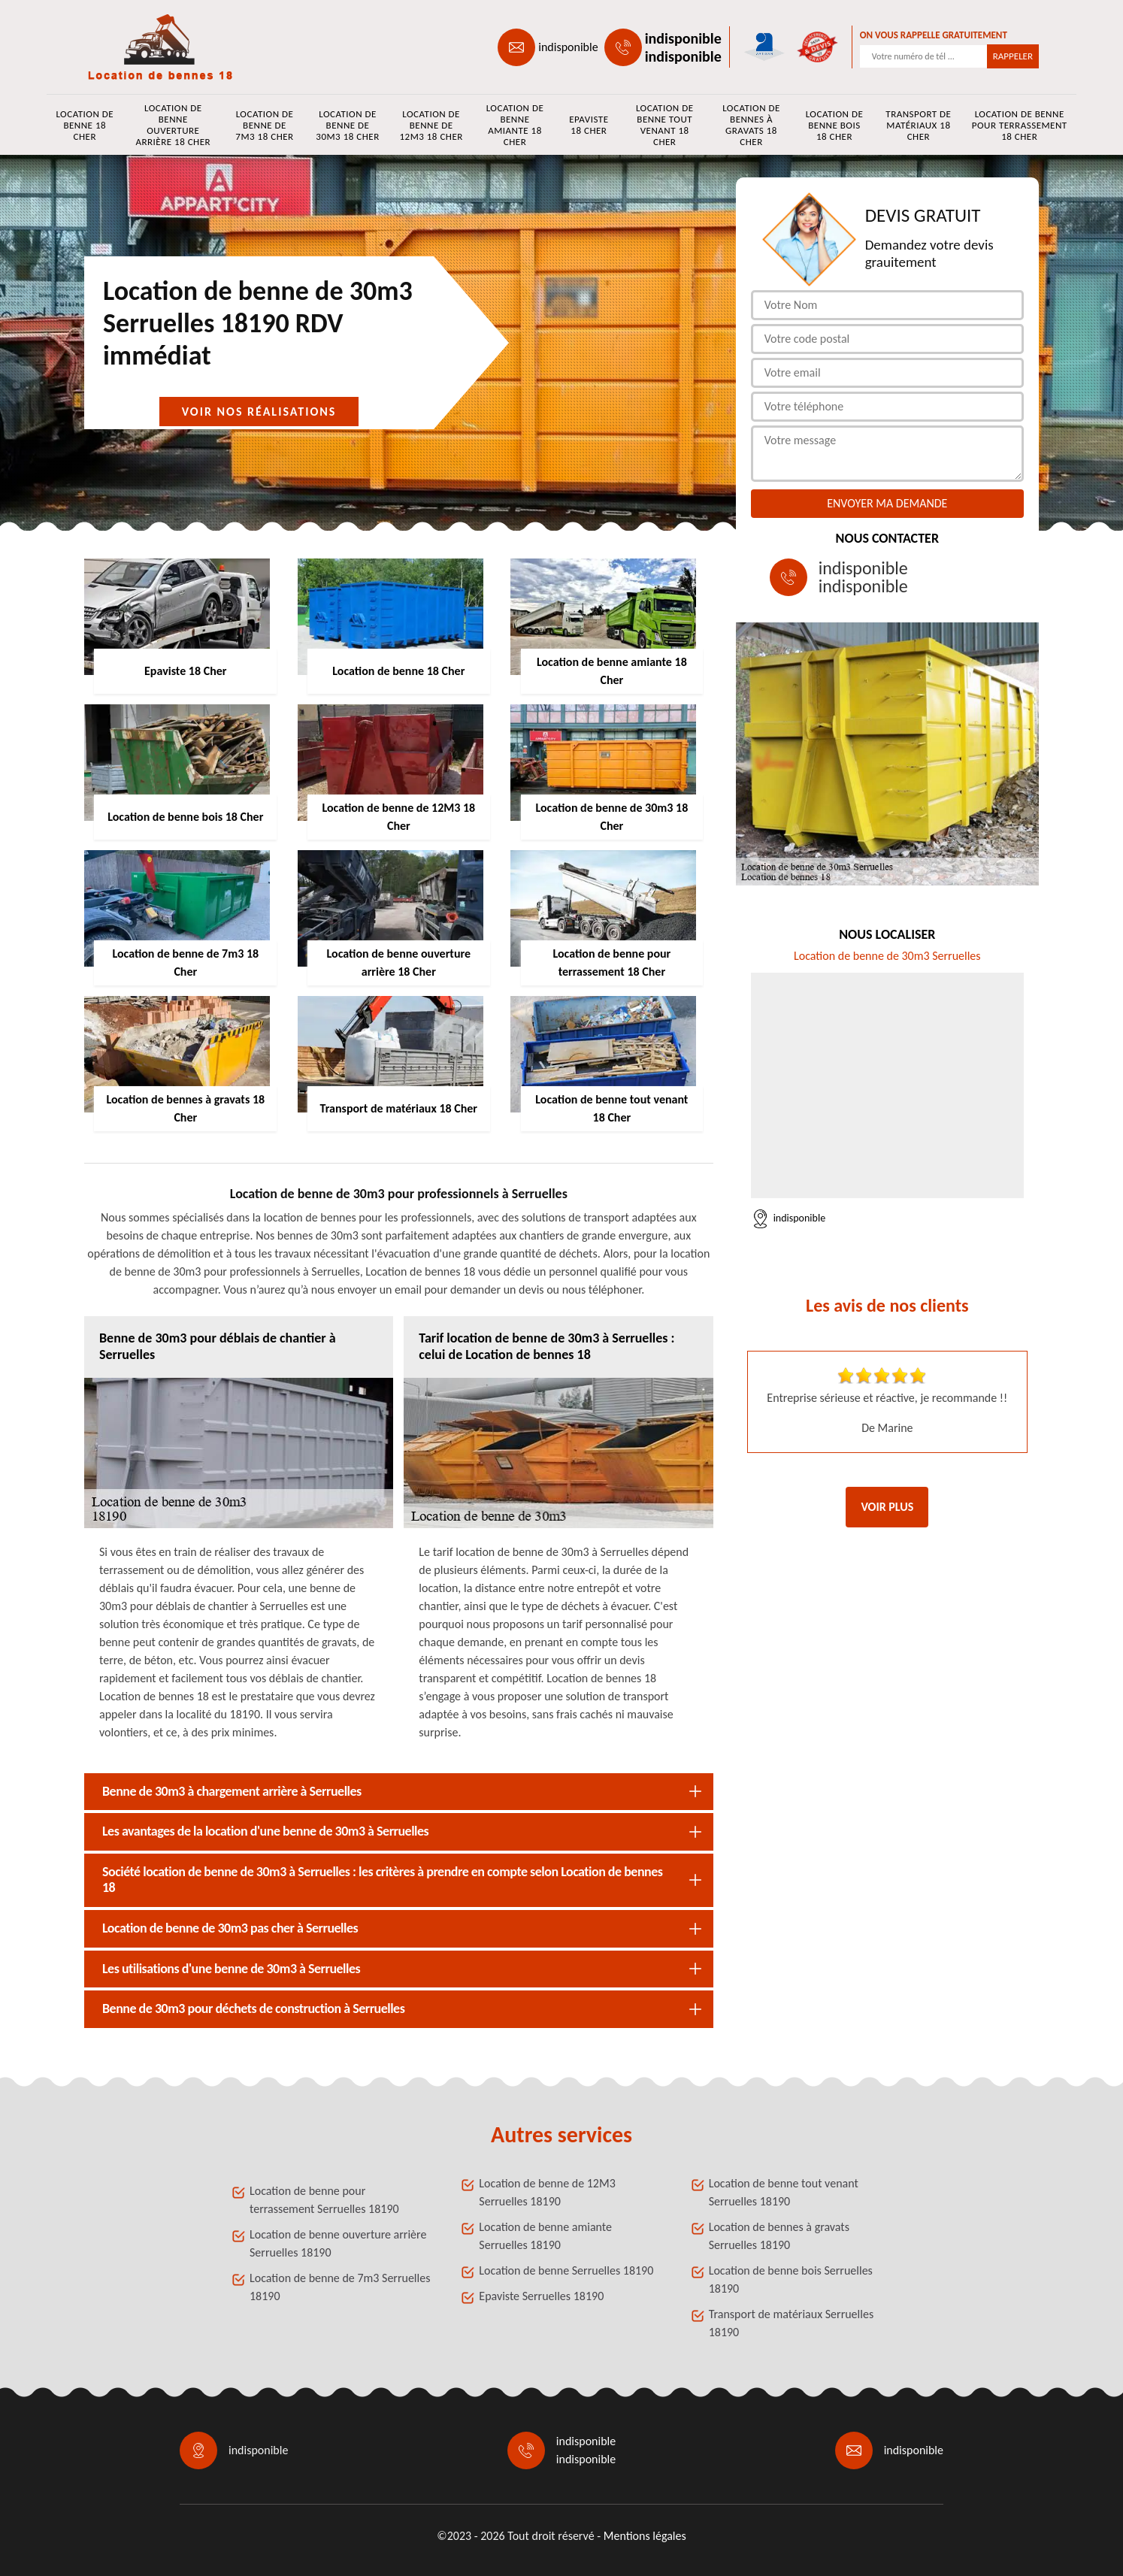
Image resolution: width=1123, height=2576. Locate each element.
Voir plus (887, 1507)
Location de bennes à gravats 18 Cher (751, 125)
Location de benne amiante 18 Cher (515, 125)
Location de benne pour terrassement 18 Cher (1019, 125)
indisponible (568, 47)
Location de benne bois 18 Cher (835, 125)
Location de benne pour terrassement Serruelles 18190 (324, 2200)
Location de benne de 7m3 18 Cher (264, 125)
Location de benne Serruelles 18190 (566, 2270)
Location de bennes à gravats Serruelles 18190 (779, 2236)
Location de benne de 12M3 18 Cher (430, 125)
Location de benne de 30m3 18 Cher (347, 125)
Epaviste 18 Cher (588, 125)
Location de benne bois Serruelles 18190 (791, 2279)
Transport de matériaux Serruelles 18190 (791, 2323)
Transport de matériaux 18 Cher (918, 125)
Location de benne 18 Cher (85, 125)
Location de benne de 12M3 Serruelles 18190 (547, 2192)
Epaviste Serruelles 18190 (541, 2296)
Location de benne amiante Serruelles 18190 (545, 2236)
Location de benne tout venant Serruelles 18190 (783, 2192)
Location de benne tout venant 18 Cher (665, 125)
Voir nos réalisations (259, 411)
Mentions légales (645, 2536)
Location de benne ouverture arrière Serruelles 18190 (338, 2243)
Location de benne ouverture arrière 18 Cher (172, 125)
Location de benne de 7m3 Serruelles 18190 (340, 2287)
